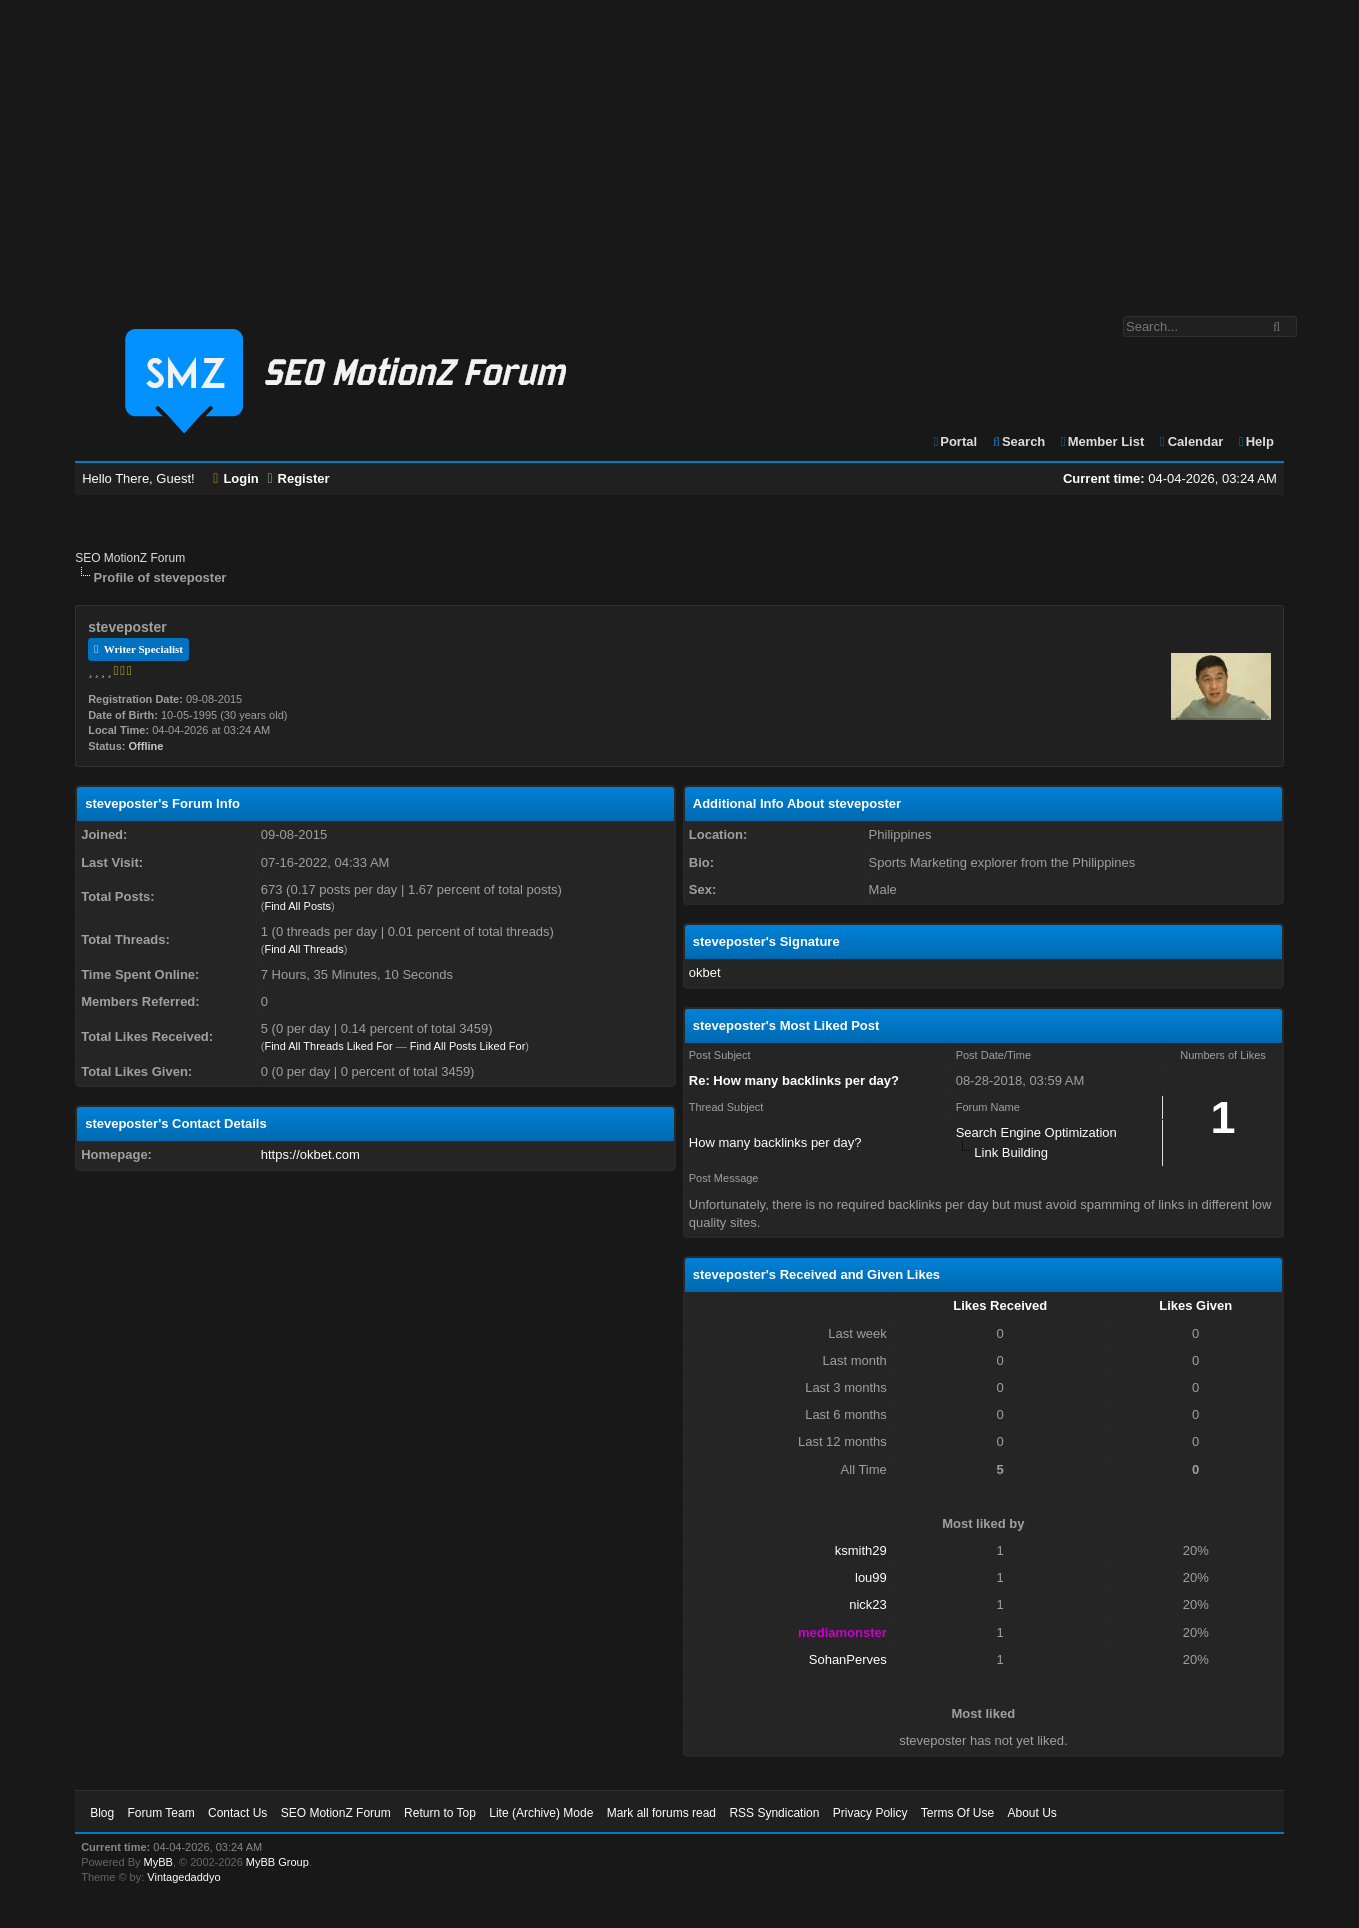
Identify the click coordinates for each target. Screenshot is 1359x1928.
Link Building (1011, 1152)
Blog (102, 1813)
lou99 (871, 1577)
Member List (1101, 441)
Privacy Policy (870, 1813)
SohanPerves (848, 1659)
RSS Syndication (774, 1813)
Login (236, 478)
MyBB (158, 1862)
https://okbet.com (310, 1154)
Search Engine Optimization (1036, 1132)
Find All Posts (297, 906)
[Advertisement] (680, 148)
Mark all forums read (661, 1813)
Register (298, 478)
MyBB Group (277, 1862)
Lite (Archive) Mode (541, 1813)
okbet (705, 972)
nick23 (868, 1604)
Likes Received (1000, 1305)
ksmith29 (861, 1550)
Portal (955, 441)
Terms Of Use (957, 1813)
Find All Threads (303, 949)
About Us (1031, 1813)
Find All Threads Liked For (328, 1046)
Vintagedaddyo (183, 1877)
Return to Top (440, 1813)
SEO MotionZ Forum (130, 558)
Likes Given (1195, 1305)
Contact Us (237, 1813)
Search (1018, 441)
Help (1255, 441)
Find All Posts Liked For (468, 1046)
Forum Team (161, 1813)
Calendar (1190, 441)
